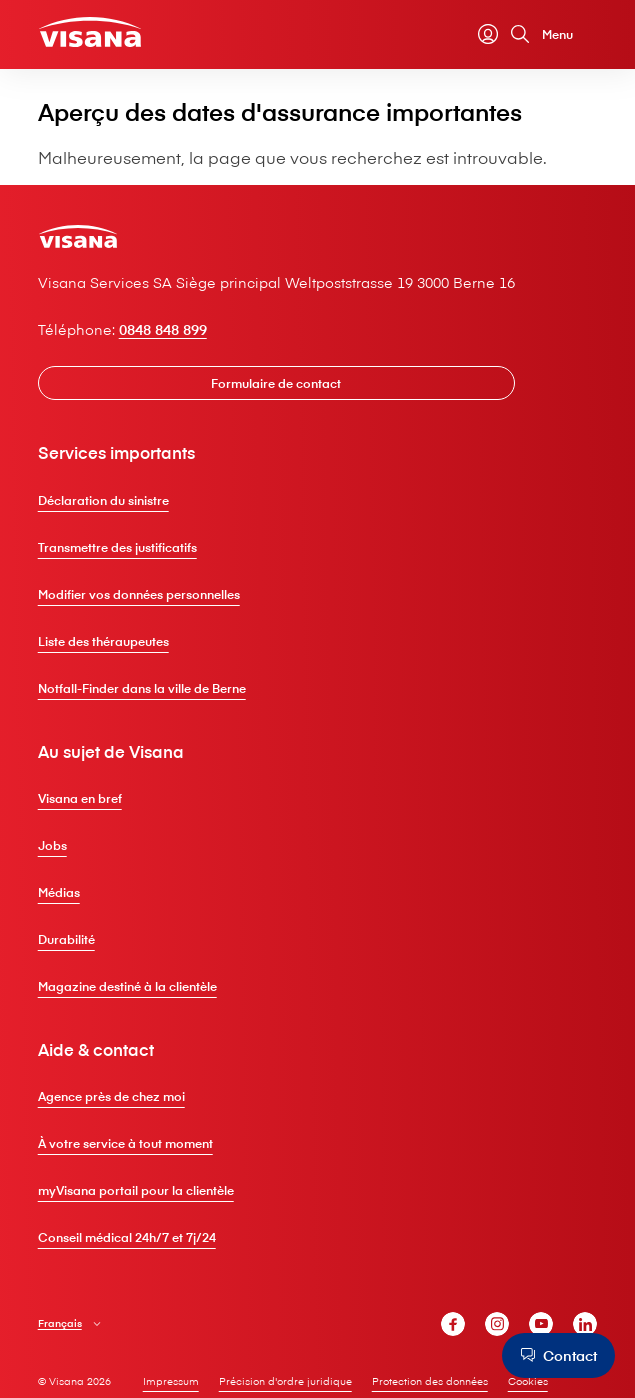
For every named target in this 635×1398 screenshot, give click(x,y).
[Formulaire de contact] (276, 383)
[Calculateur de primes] (456, 34)
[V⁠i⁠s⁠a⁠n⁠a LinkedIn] (585, 1324)
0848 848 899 (163, 329)
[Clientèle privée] (90, 32)
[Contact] (558, 1356)
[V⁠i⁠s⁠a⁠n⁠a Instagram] (497, 1324)
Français (60, 1323)
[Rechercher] (520, 34)
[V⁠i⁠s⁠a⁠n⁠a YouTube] (541, 1324)
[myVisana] (488, 34)
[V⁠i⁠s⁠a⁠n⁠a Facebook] (453, 1324)
